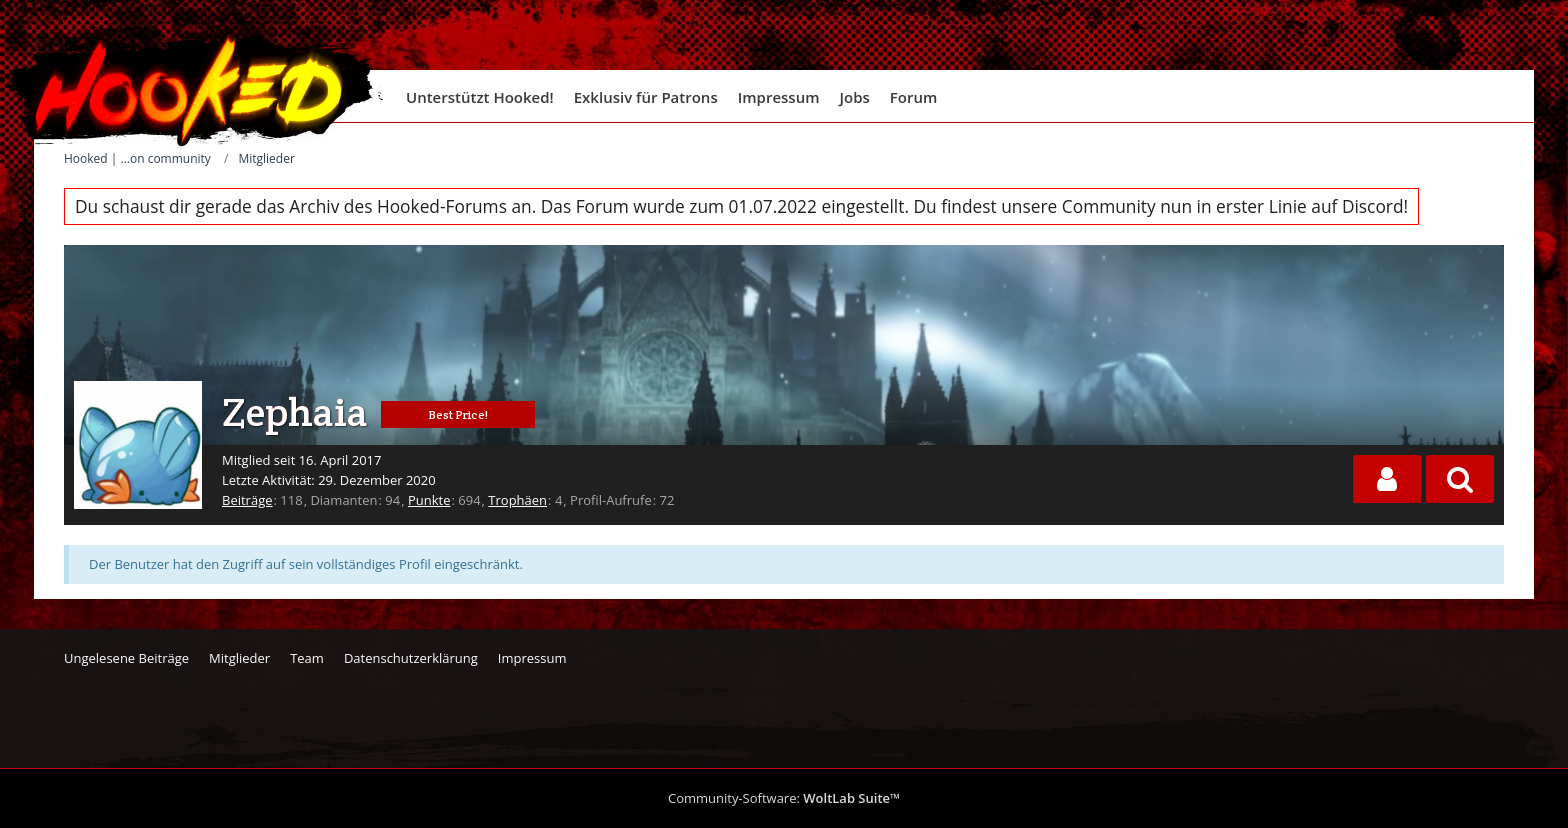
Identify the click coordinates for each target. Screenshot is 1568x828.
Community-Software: (784, 798)
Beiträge (247, 500)
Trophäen (517, 500)
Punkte (429, 500)
